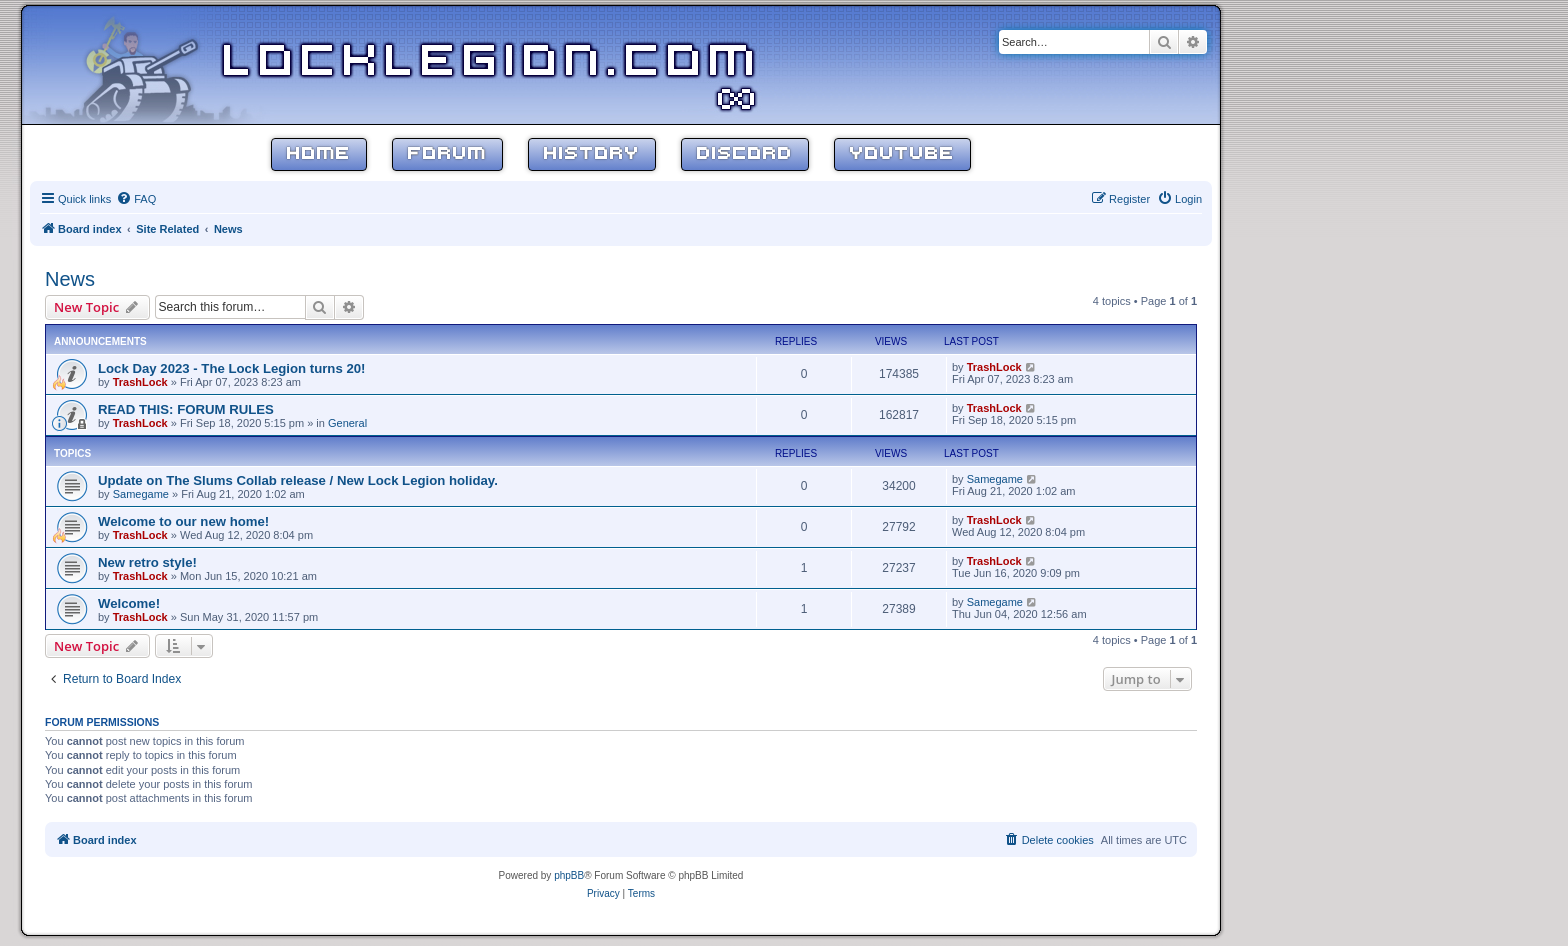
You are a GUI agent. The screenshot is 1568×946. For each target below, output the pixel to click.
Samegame (141, 494)
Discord (745, 154)
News (70, 279)
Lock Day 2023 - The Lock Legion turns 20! (232, 368)
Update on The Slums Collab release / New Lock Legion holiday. (298, 480)
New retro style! (147, 562)
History (592, 154)
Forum (447, 154)
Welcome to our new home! (183, 521)
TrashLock (140, 382)
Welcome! (129, 603)
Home (319, 154)
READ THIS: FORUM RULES (186, 409)
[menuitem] (136, 199)
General (347, 423)
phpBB (569, 875)
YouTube (902, 154)
